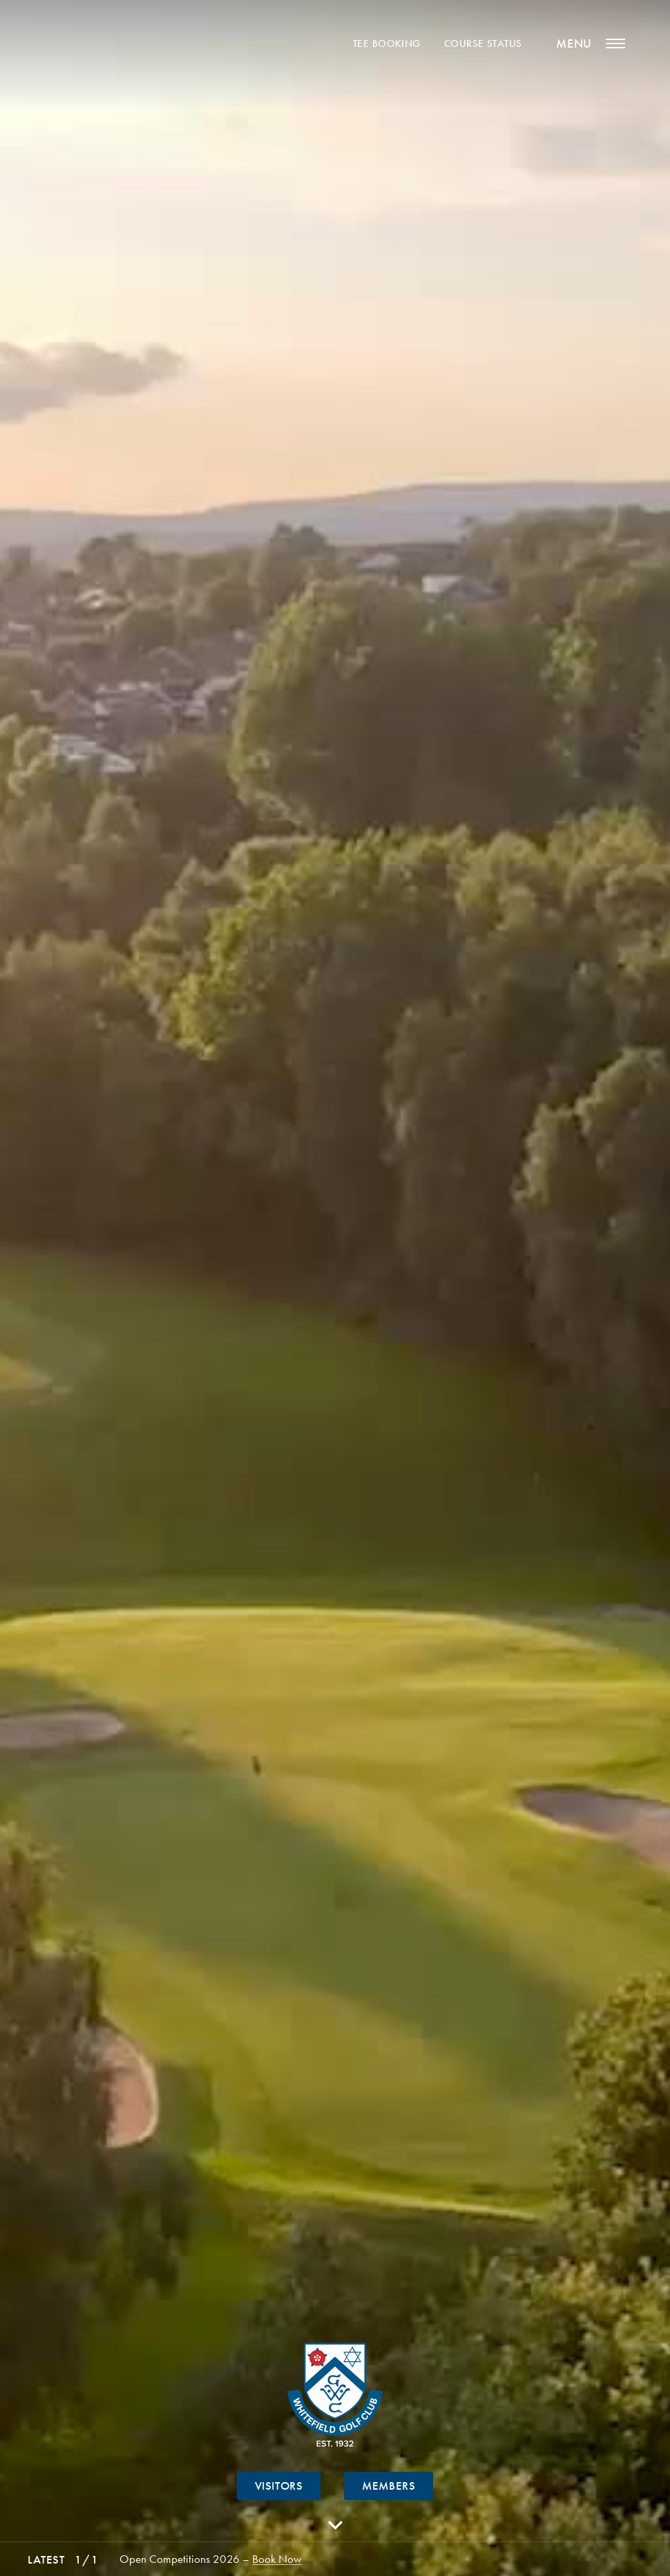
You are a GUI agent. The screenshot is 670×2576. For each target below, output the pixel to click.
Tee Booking (387, 44)
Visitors (279, 2485)
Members (388, 2485)
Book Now (277, 2558)
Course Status (483, 44)
